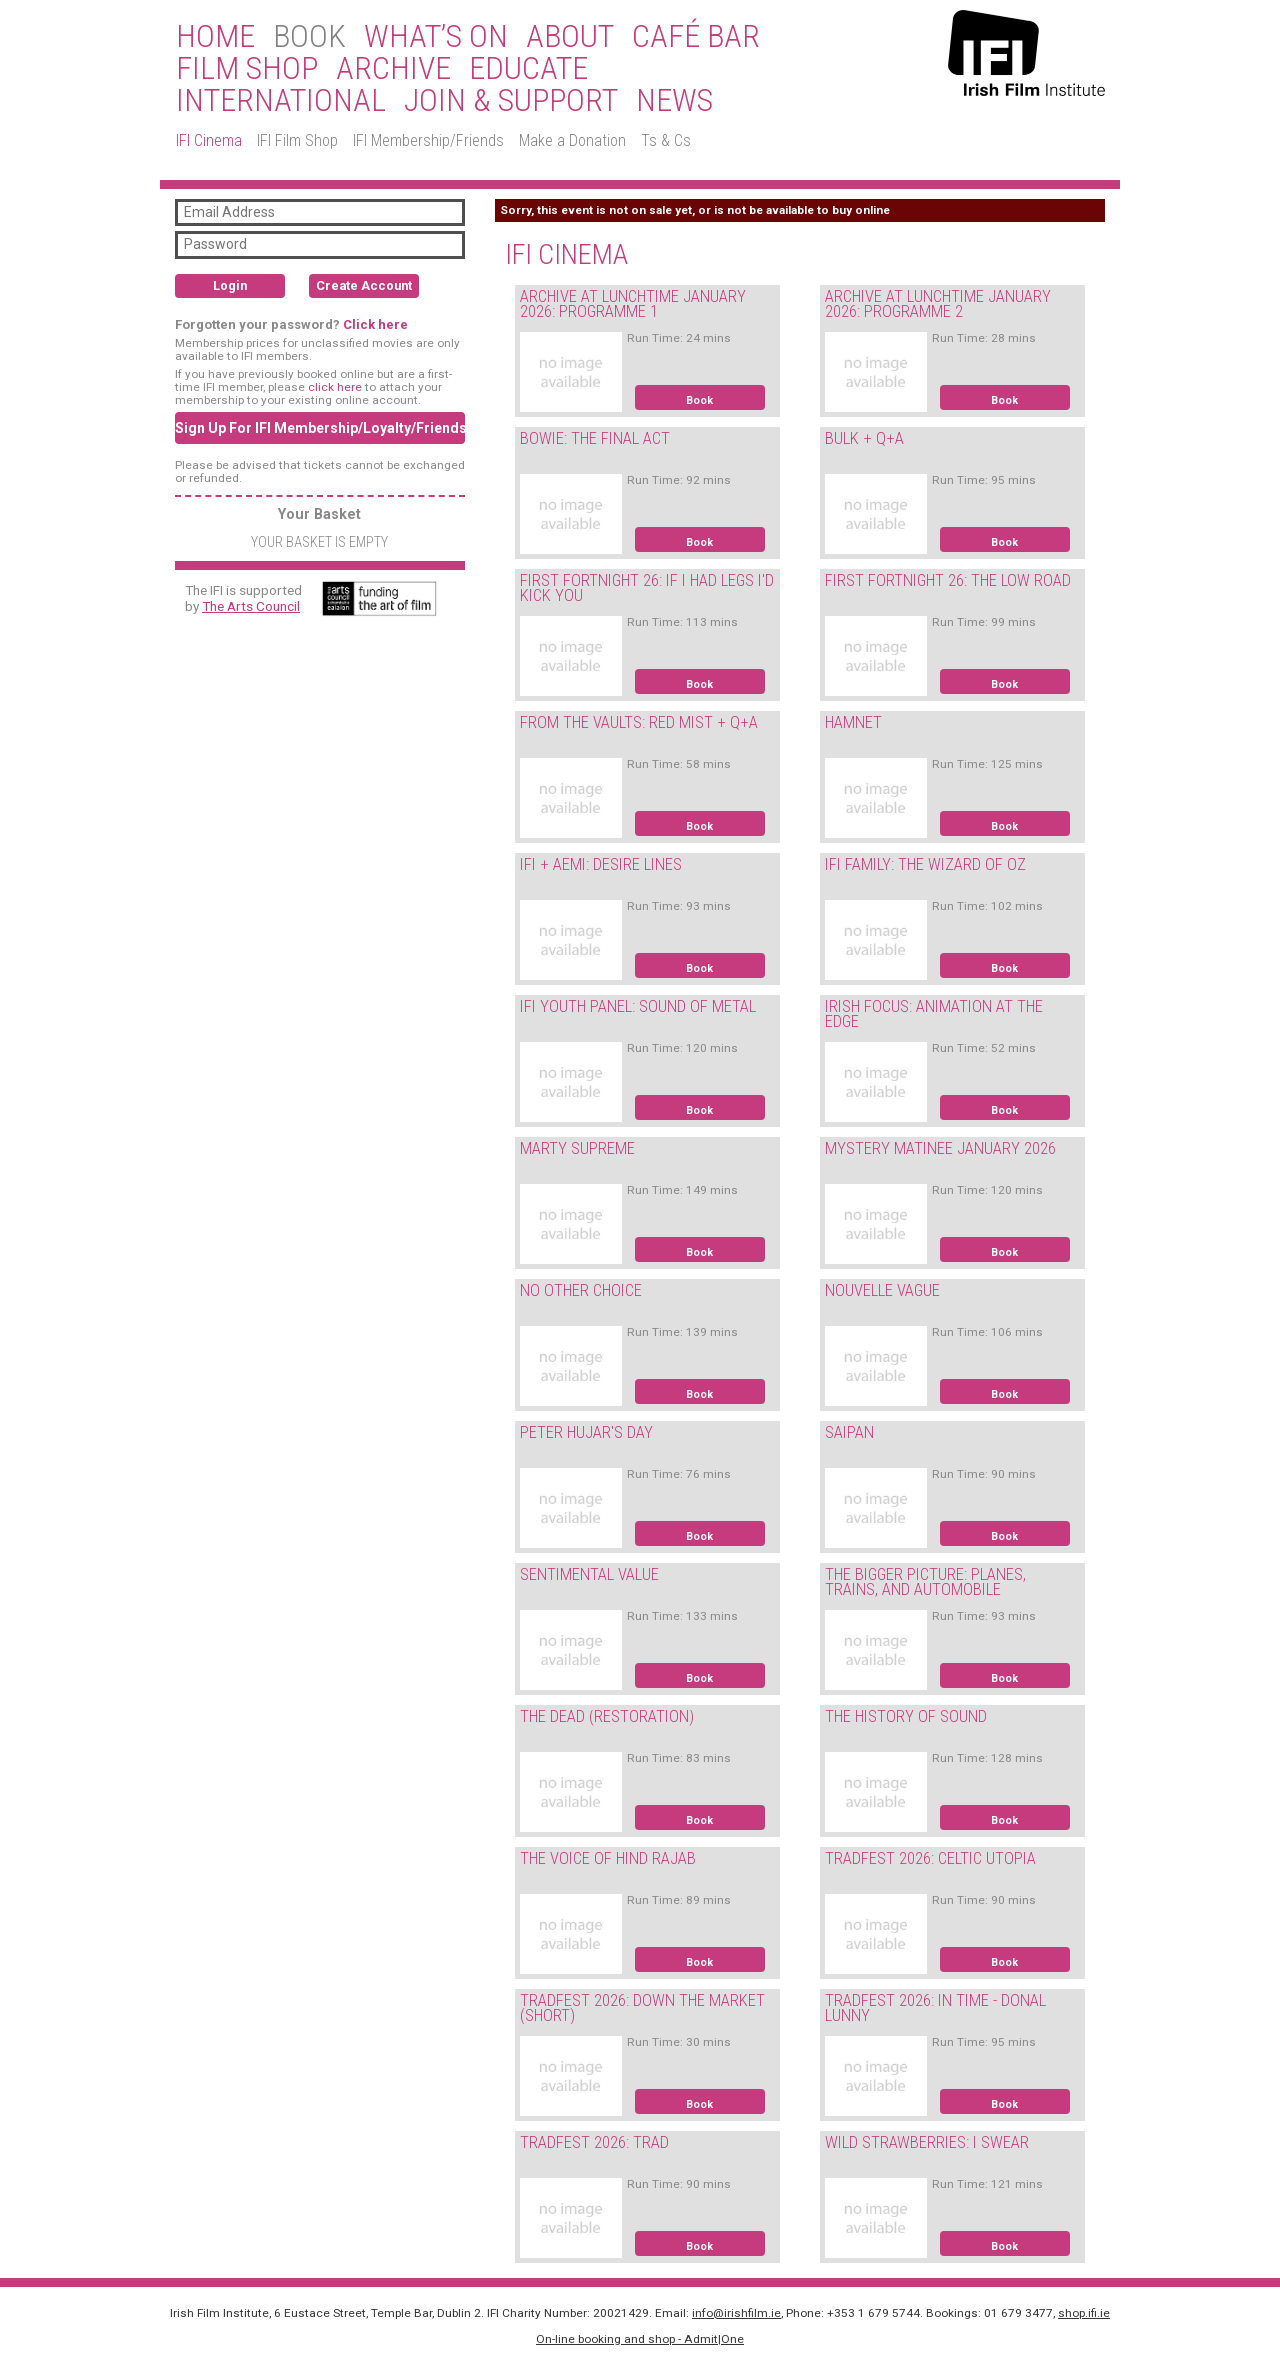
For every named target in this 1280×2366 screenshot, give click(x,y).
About (570, 37)
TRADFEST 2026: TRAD (594, 2142)
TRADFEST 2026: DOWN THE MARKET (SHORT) (642, 2008)
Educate (528, 69)
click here (335, 387)
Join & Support (511, 101)
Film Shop (247, 69)
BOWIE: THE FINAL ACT (595, 438)
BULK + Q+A (864, 438)
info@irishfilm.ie (736, 2313)
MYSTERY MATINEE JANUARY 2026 (940, 1148)
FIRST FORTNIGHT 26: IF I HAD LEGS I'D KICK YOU (647, 588)
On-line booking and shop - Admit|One (640, 2339)
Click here (375, 324)
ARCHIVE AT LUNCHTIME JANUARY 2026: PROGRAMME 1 (633, 304)
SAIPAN (849, 1432)
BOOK (309, 37)
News (674, 101)
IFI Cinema (209, 140)
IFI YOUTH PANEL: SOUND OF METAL (638, 1006)
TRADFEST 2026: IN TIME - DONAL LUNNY (935, 2008)
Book (699, 400)
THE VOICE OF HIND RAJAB (608, 1858)
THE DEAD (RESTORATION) (607, 1716)
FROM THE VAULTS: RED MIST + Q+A (639, 722)
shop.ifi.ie (1084, 2313)
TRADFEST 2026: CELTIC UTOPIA (930, 1858)
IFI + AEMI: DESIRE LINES (601, 864)
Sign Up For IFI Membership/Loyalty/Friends (320, 428)
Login (230, 285)
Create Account (364, 285)
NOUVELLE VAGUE (882, 1290)
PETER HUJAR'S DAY (586, 1432)
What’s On (436, 37)
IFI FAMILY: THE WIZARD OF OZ (925, 864)
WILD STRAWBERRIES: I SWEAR (927, 2142)
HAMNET (853, 722)
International (281, 101)
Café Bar (696, 37)
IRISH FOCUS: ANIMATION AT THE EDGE (934, 1014)
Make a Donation (572, 140)
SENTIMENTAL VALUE (589, 1574)
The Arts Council (251, 606)
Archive (393, 69)
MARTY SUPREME (577, 1148)
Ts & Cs (666, 140)
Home (215, 37)
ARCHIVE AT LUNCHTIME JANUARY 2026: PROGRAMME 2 (938, 304)
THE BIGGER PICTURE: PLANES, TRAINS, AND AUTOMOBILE (925, 1582)
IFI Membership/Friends (428, 140)
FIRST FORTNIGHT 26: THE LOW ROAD (948, 580)
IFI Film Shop (297, 140)
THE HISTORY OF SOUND (906, 1716)
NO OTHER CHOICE (581, 1290)
